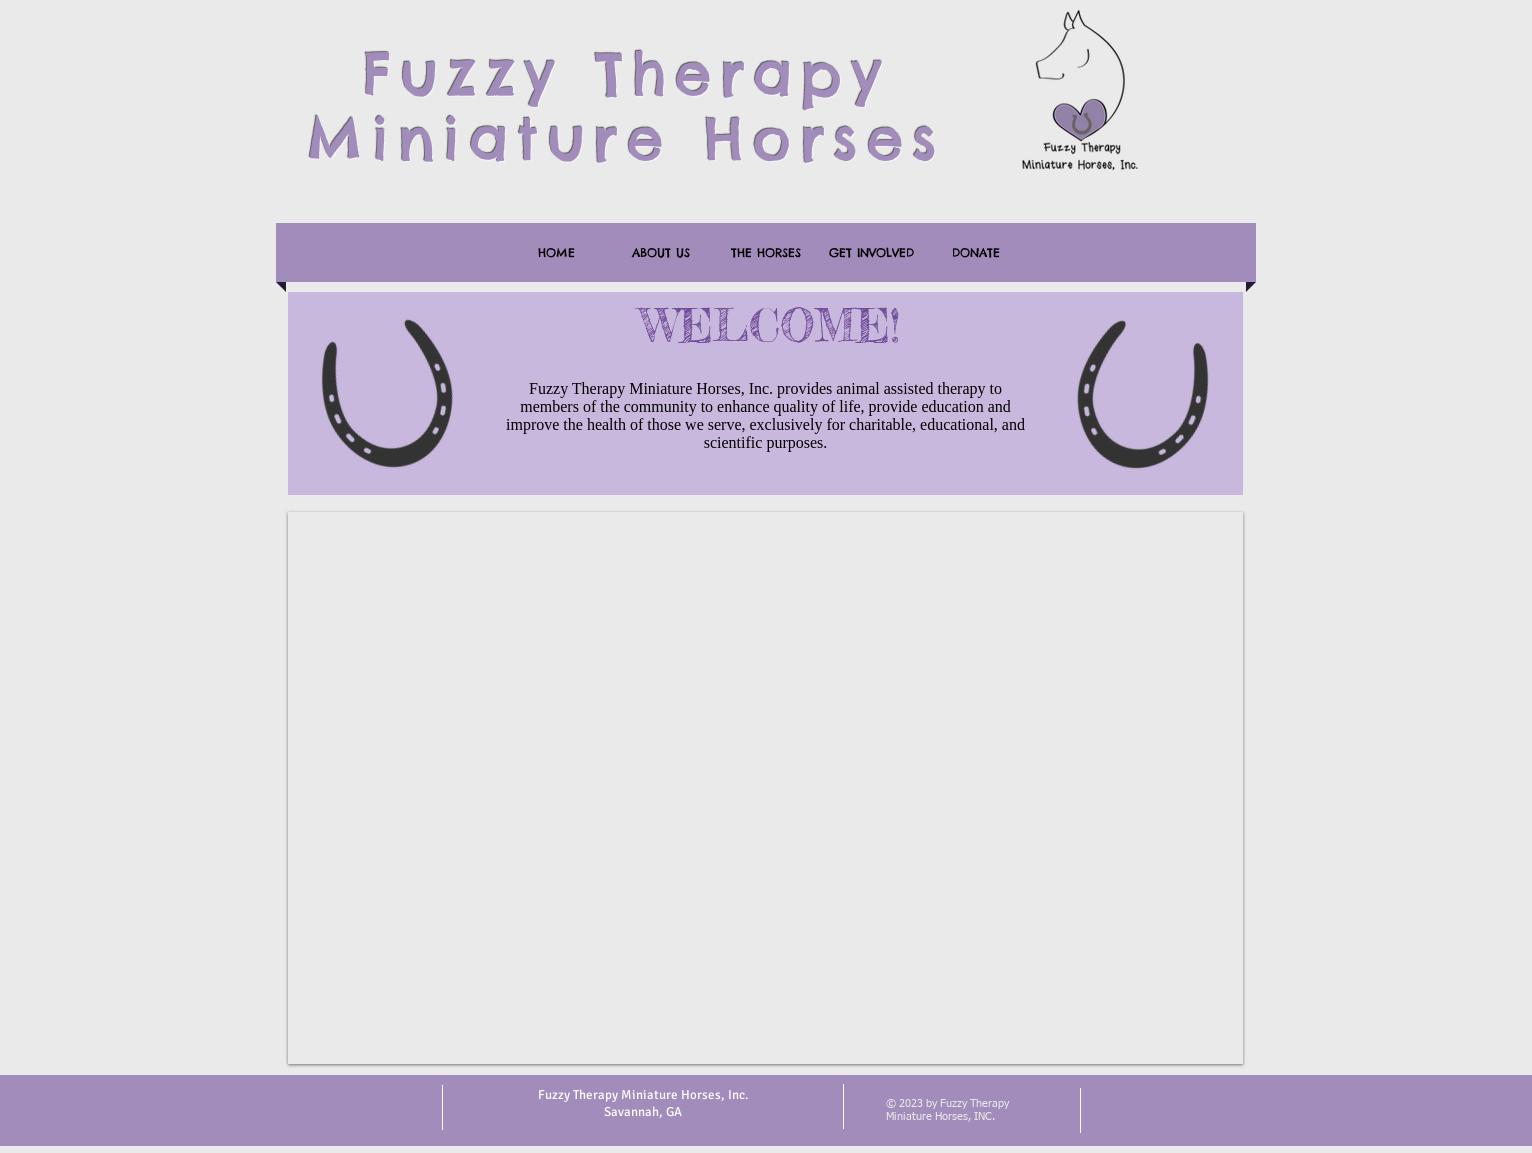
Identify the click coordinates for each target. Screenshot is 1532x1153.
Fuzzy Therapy (626, 74)
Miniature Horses (626, 139)
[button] (765, 788)
